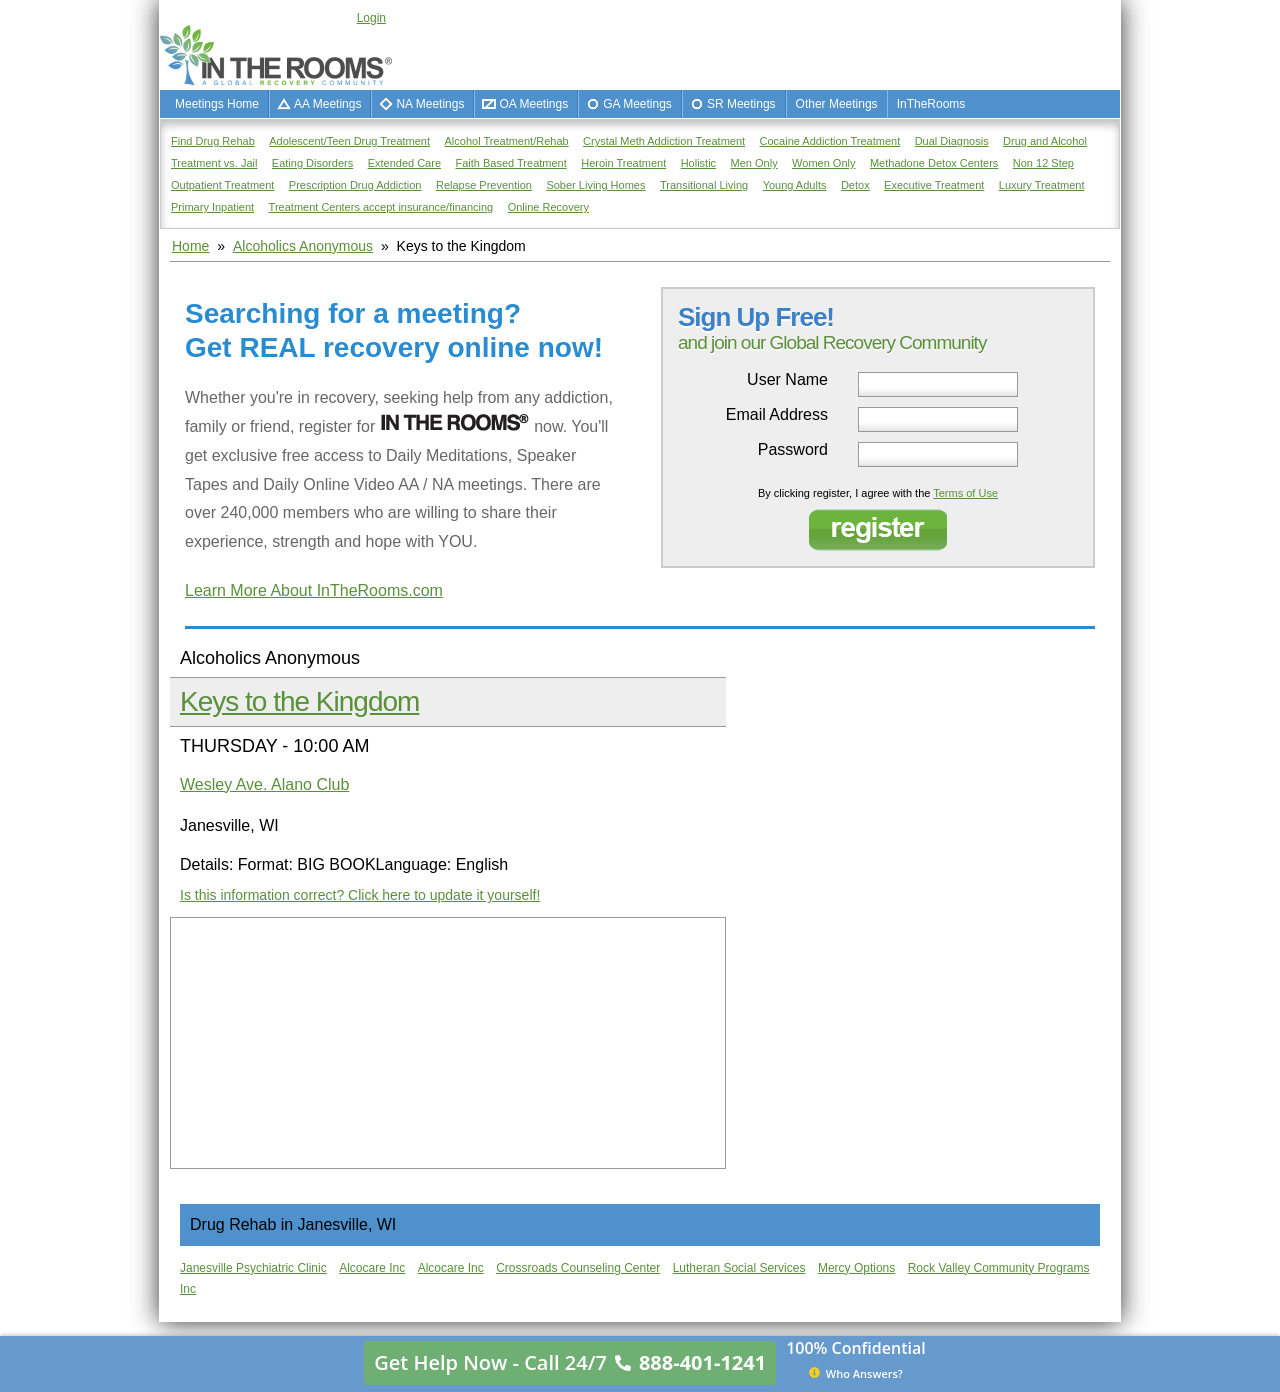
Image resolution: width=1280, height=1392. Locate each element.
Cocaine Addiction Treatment (830, 141)
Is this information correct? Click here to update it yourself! (360, 895)
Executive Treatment (934, 185)
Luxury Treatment (1042, 185)
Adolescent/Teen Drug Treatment (349, 141)
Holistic (698, 163)
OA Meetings (533, 104)
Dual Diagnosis (952, 141)
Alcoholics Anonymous (303, 246)
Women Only (823, 163)
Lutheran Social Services (739, 1268)
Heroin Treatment (623, 163)
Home (190, 246)
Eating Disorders (312, 163)
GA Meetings (637, 104)
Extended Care (404, 163)
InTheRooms (931, 104)
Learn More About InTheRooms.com (314, 590)
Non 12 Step (1043, 163)
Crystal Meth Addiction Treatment (664, 141)
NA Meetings (430, 104)
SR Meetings (741, 104)
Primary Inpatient (212, 207)
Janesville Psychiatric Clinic (253, 1268)
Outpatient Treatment (222, 185)
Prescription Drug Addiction (355, 185)
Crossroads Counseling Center (578, 1268)
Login (371, 18)
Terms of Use (965, 493)
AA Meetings (327, 104)
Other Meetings (837, 104)
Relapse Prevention (484, 185)
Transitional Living (704, 185)
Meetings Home (217, 104)
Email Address (777, 415)
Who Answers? (856, 1373)
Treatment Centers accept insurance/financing (381, 207)
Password (793, 450)
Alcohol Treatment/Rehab (507, 141)
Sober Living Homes (595, 185)
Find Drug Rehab (213, 141)
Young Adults (795, 185)
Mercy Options (856, 1268)
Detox (855, 185)
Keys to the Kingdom (299, 701)
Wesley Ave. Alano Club (264, 784)
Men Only (754, 163)
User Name (787, 380)
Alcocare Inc (372, 1268)
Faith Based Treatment (510, 163)
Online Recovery (548, 207)
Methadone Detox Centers (934, 163)
